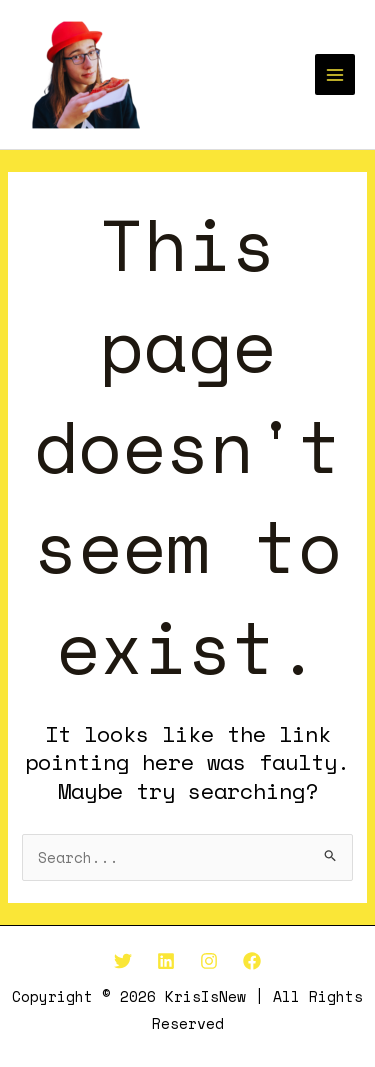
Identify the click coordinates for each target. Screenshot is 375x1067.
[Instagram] (209, 961)
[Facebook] (252, 961)
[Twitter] (123, 961)
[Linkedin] (166, 961)
